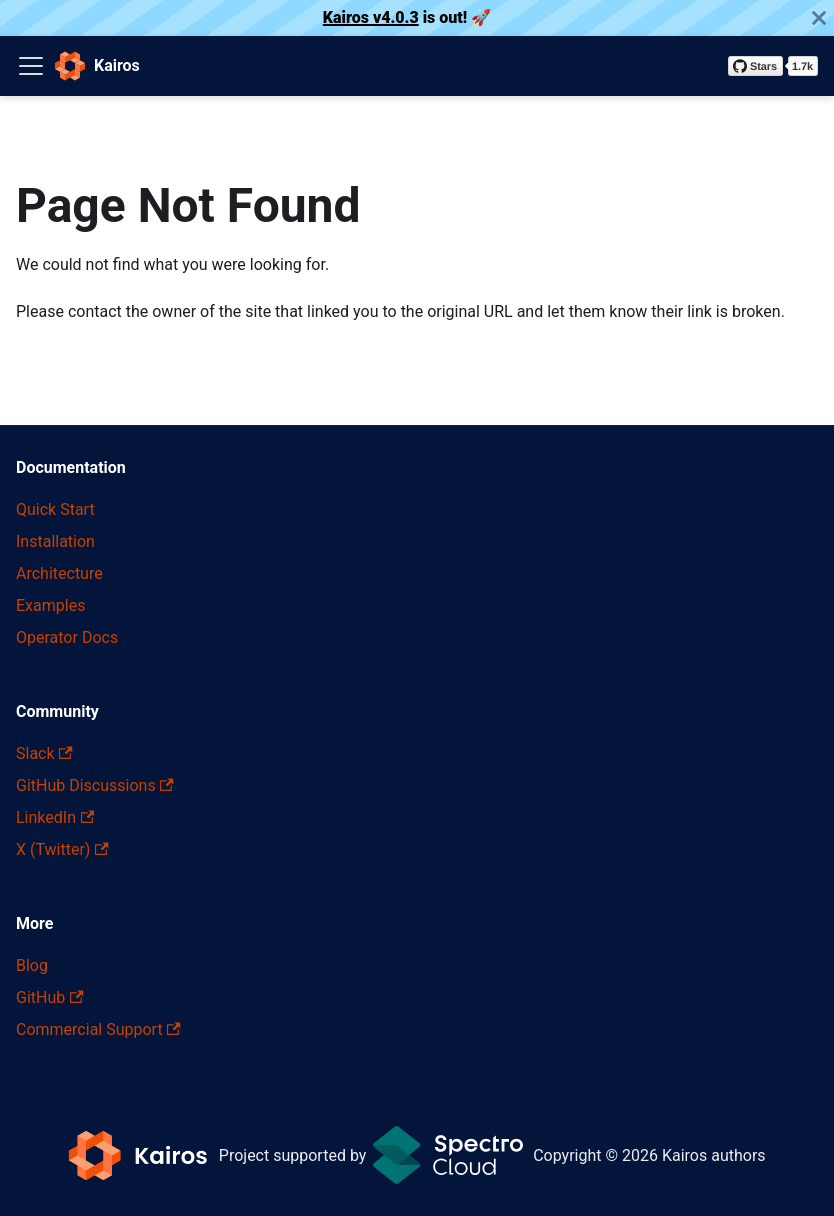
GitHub (50, 997)
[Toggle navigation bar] (31, 66)
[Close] (819, 18)
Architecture (59, 573)
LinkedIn (55, 817)
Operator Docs (67, 637)
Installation (55, 541)
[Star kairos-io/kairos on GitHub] (773, 66)
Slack (44, 753)
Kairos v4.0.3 (371, 17)
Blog (32, 965)
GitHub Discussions (95, 785)
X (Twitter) (62, 849)
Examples (50, 605)
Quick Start (55, 509)
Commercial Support (98, 1029)
